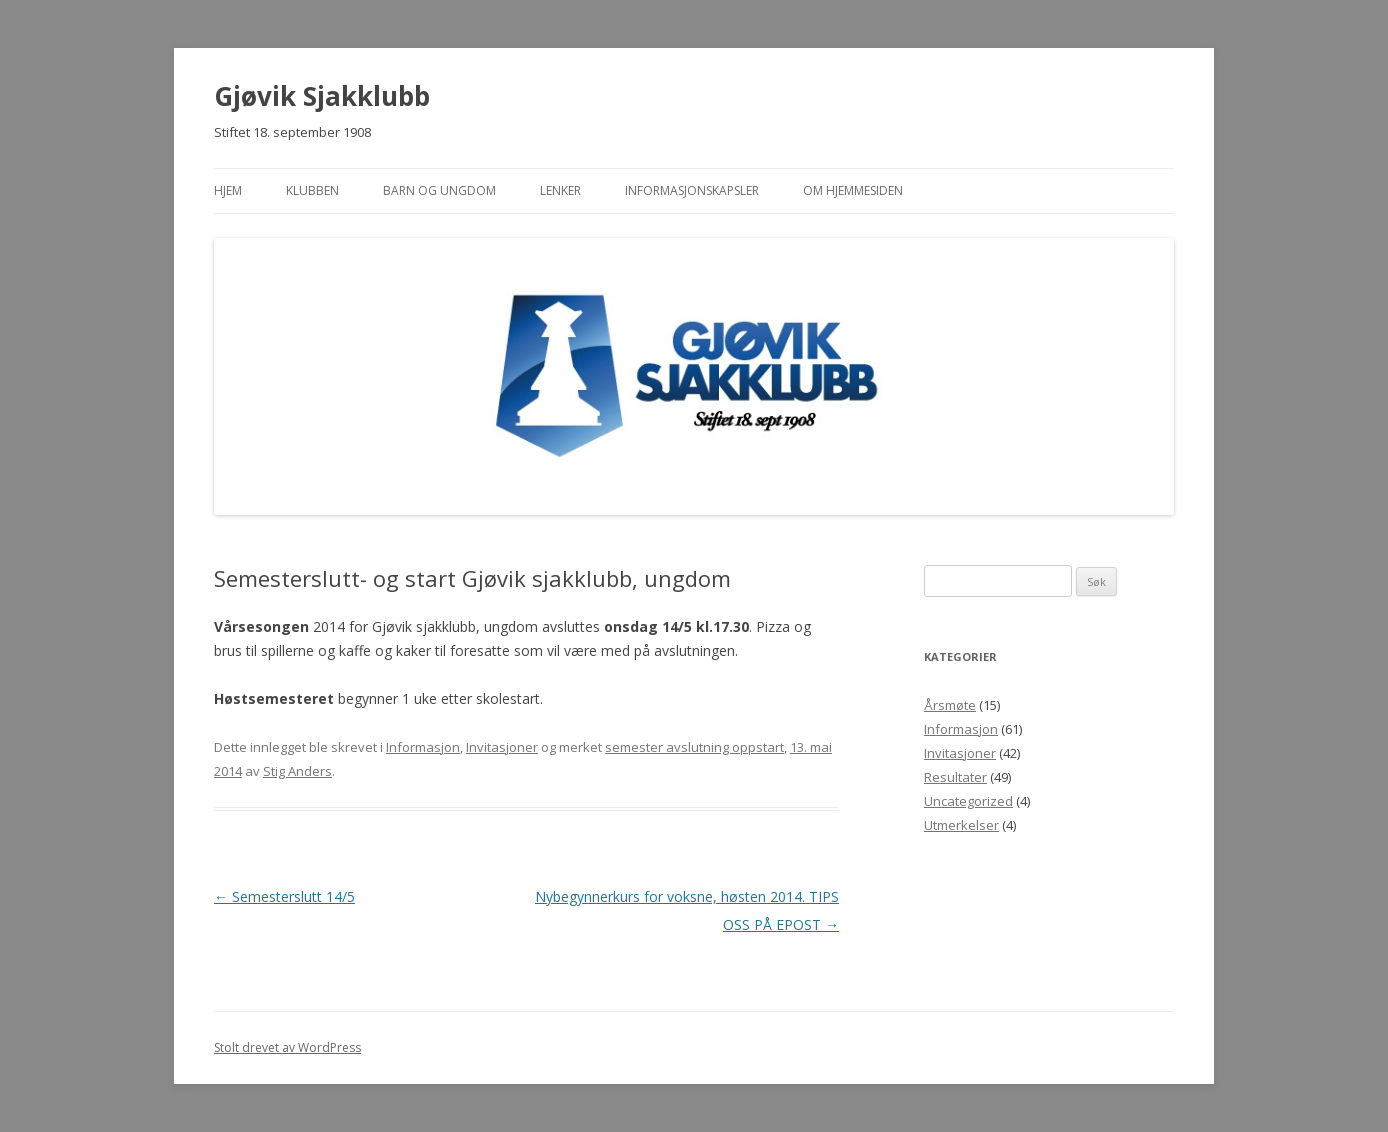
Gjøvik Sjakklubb (322, 96)
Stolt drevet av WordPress (287, 1047)
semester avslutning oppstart (694, 747)
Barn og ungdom (439, 190)
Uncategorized (968, 801)
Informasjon (423, 747)
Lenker (560, 190)
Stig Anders (297, 771)
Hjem (228, 190)
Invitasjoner (502, 747)
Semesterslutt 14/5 (284, 896)
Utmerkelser (961, 825)
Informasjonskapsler (692, 190)
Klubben (312, 190)
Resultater (955, 777)
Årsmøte (950, 705)
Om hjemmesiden (853, 190)
